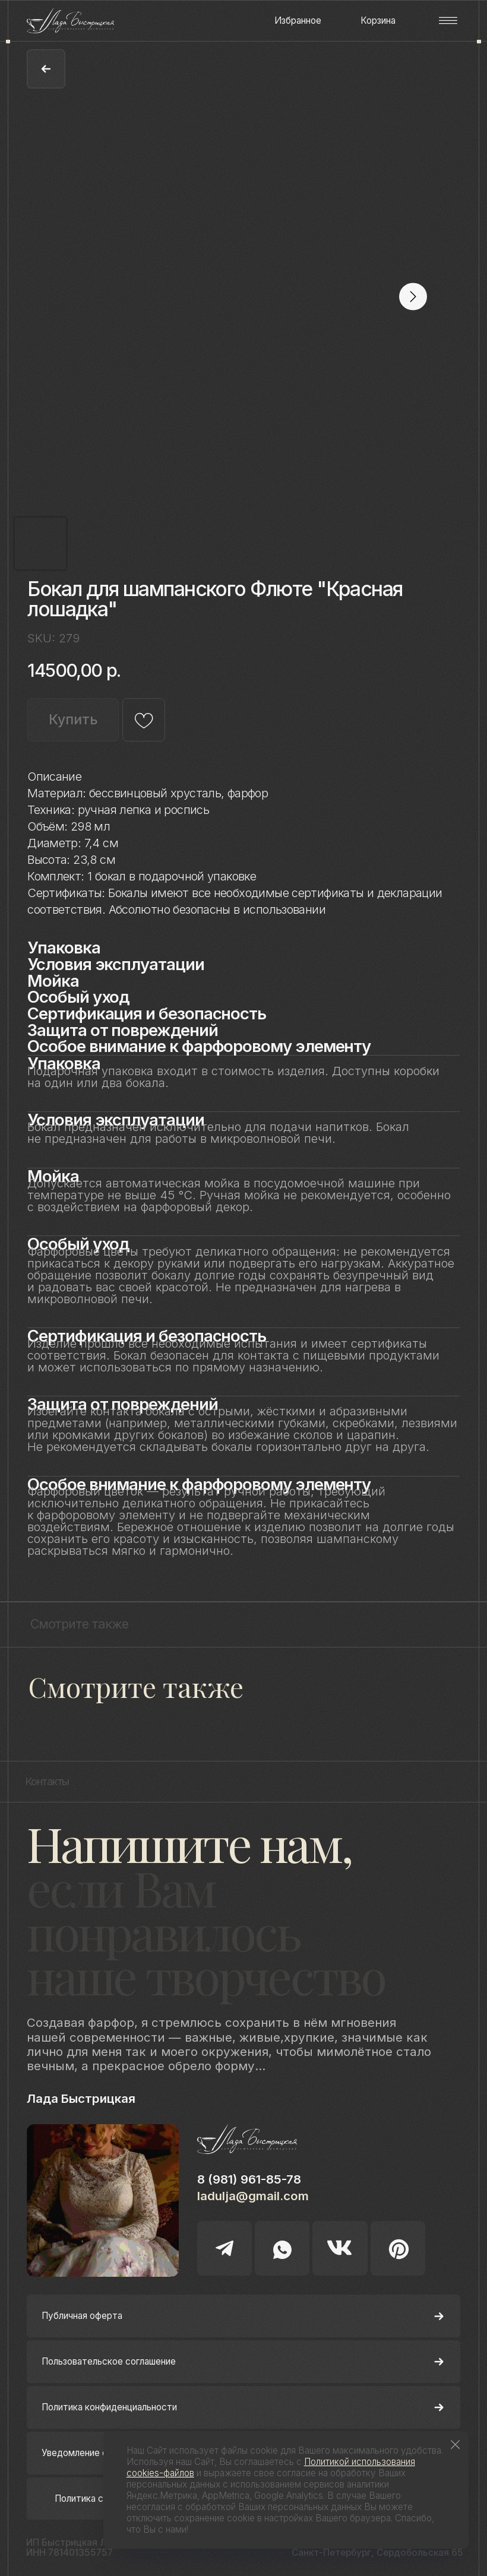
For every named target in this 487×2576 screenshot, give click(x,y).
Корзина (378, 20)
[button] (448, 20)
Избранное (297, 20)
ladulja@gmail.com (253, 2195)
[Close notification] (455, 2444)
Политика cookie (90, 2498)
